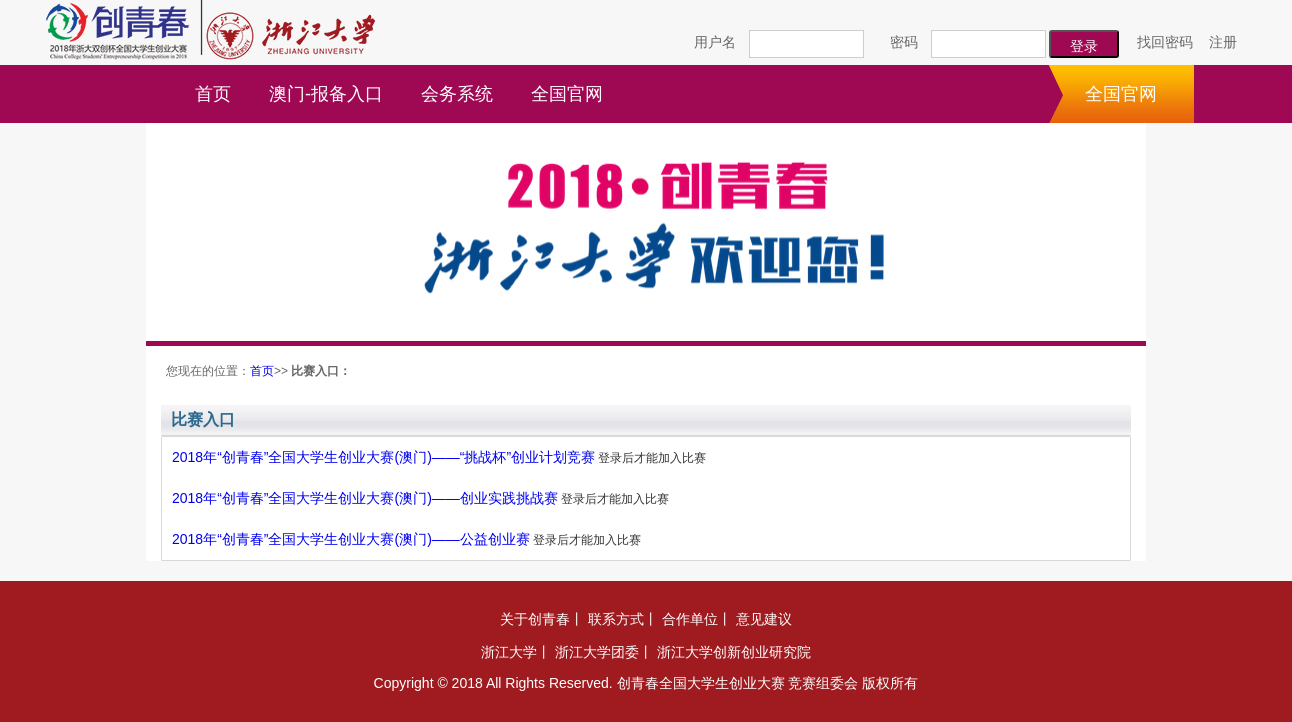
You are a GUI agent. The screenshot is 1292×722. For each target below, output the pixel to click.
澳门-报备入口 (326, 94)
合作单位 (690, 619)
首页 (213, 94)
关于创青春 (535, 619)
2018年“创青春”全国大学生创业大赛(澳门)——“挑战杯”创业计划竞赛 (383, 457)
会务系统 (457, 94)
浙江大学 (509, 652)
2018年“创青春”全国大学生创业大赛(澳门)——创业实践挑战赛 (365, 498)
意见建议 (764, 619)
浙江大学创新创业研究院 (734, 652)
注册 (1223, 42)
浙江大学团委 (597, 652)
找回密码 (1165, 42)
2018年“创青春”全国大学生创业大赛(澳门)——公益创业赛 (351, 539)
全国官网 (567, 94)
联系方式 (616, 619)
